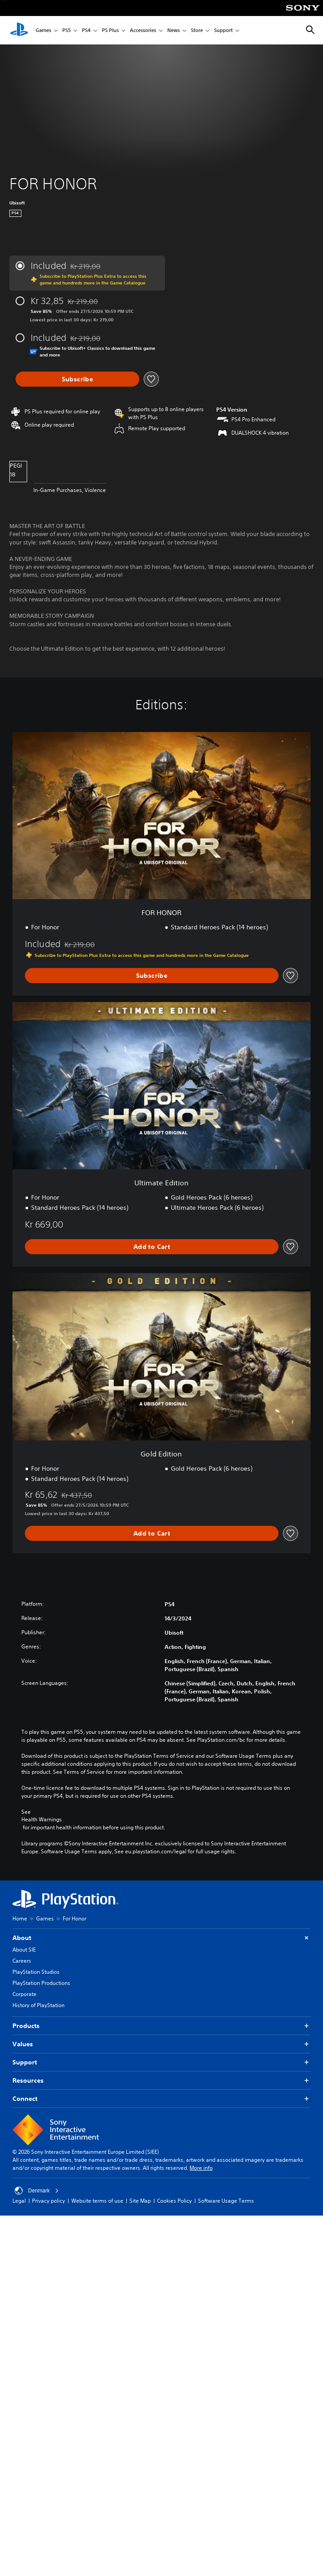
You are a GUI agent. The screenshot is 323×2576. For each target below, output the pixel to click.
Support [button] (161, 2062)
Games (43, 30)
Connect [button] (161, 2099)
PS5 (66, 30)
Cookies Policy (174, 2200)
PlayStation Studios (36, 1972)
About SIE (24, 1949)
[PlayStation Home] (19, 30)
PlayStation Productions (41, 1983)
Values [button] (161, 2044)
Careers (21, 1960)
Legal (19, 2200)
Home (19, 1918)
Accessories (143, 30)
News (173, 30)
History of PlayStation (38, 2005)
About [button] (161, 1938)
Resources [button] (161, 2080)
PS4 (86, 30)
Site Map (140, 2200)
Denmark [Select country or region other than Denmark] (36, 2190)
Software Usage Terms (226, 2200)
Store (197, 30)
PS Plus (110, 30)
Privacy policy (48, 2200)
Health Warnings (41, 1819)
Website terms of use (97, 2200)
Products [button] (161, 2026)
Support (223, 30)
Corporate (24, 1994)
